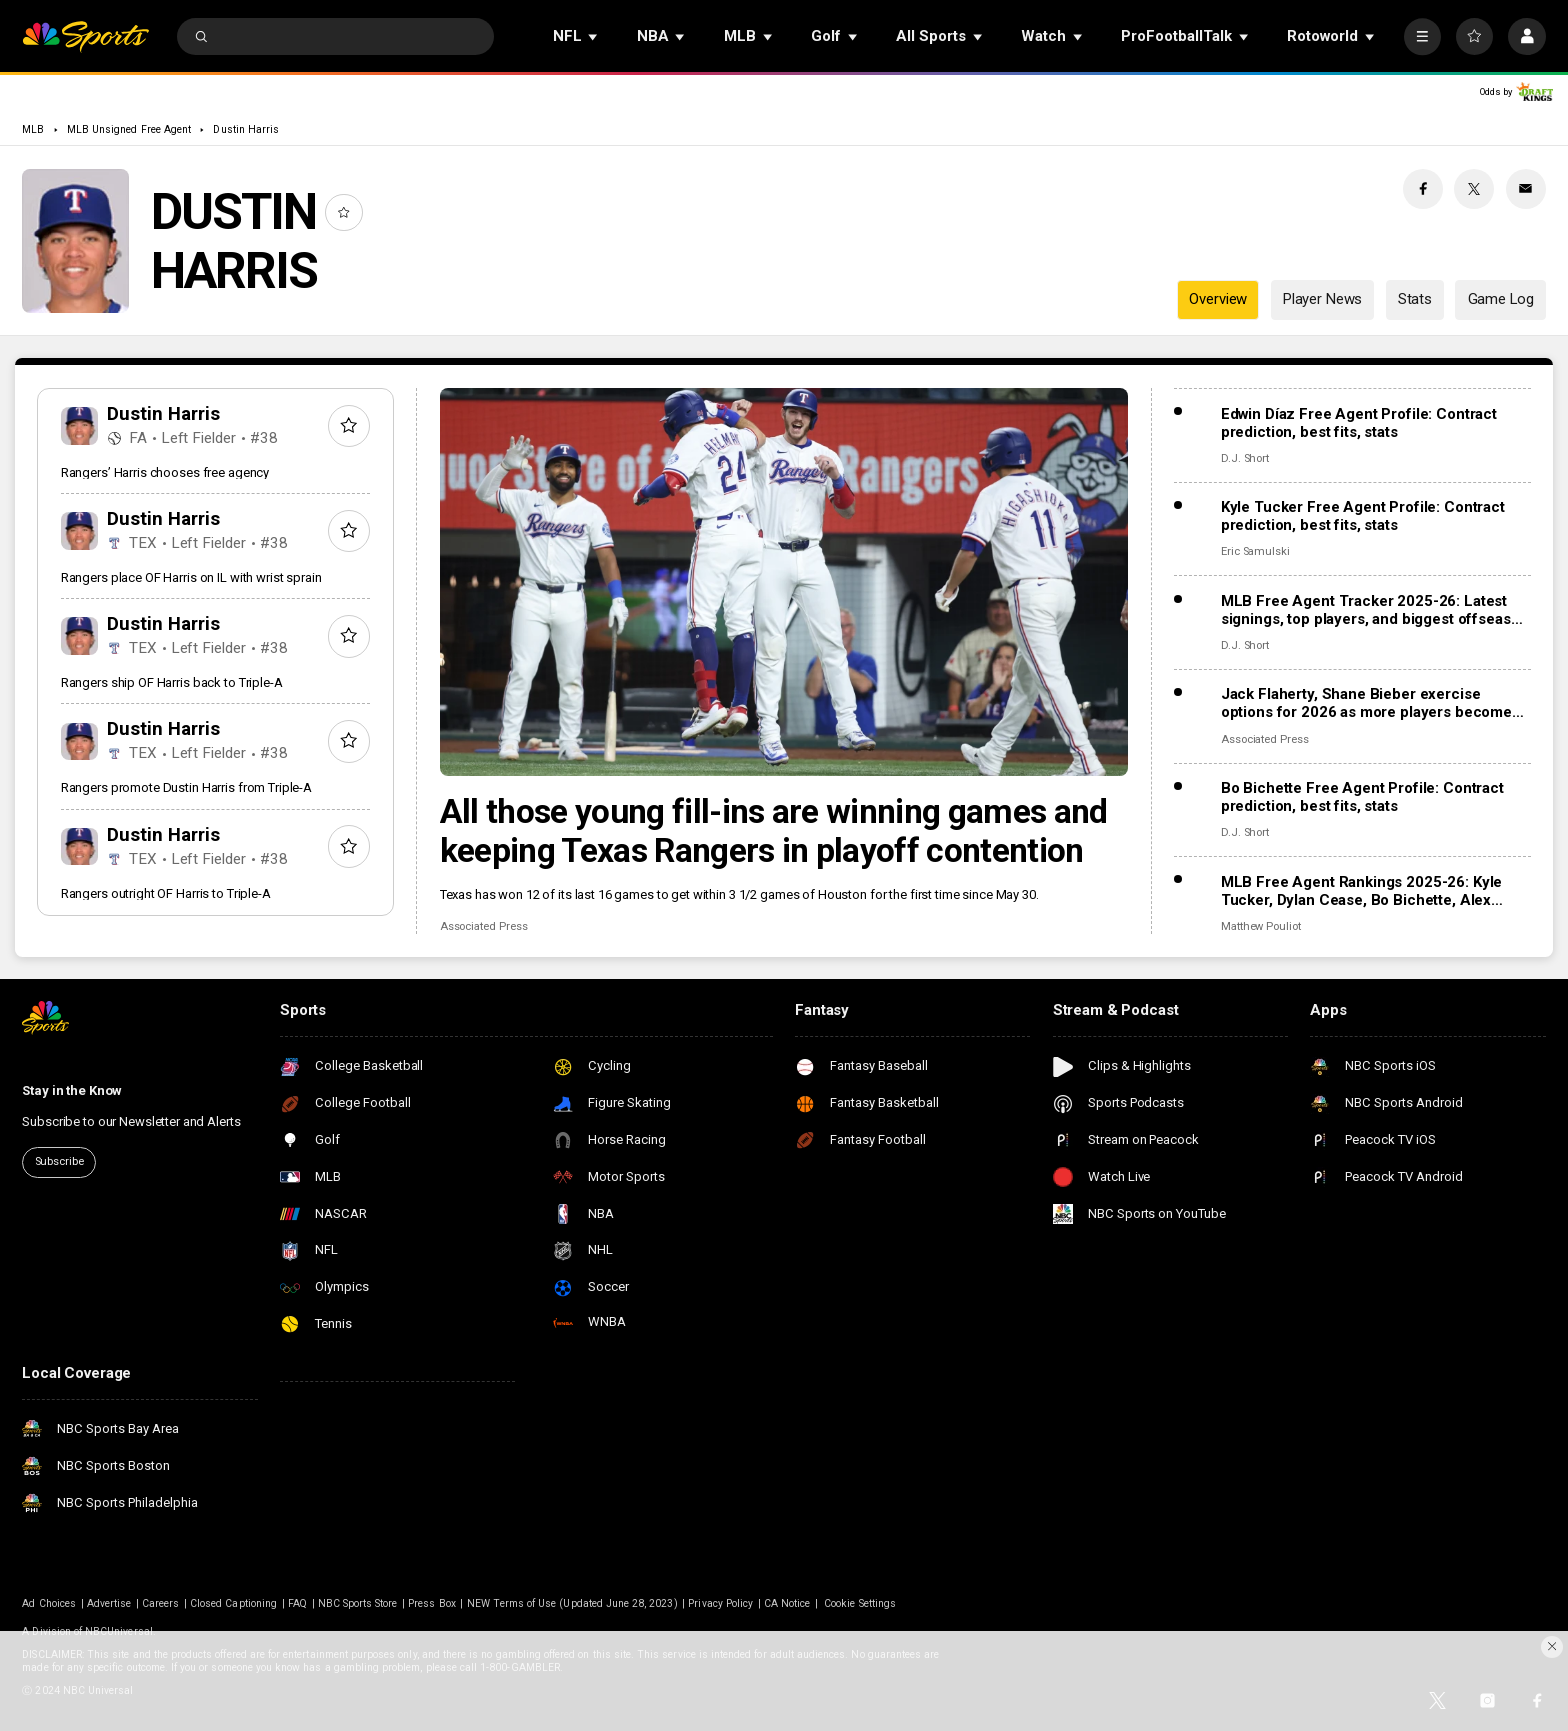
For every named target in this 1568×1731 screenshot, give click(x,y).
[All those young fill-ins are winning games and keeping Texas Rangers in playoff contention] (784, 582)
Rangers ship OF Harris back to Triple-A (172, 682)
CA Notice (787, 1603)
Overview (1218, 299)
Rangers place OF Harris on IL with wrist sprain (191, 577)
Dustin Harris (246, 129)
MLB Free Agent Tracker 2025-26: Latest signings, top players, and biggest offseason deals (1374, 610)
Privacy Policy (720, 1603)
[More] (1422, 36)
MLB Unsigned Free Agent (129, 129)
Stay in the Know (72, 1090)
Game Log (1501, 299)
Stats (1415, 299)
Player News (1322, 299)
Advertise (109, 1603)
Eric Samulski (1255, 551)
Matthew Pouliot (1261, 926)
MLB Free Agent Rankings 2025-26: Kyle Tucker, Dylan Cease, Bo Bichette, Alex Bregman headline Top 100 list (1361, 891)
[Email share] (1526, 189)
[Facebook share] (1423, 189)
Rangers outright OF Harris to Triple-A (166, 893)
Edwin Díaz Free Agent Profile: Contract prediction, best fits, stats (1359, 423)
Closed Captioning (233, 1603)
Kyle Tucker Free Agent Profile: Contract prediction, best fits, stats (1363, 516)
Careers (160, 1603)
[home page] (85, 36)
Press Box (431, 1603)
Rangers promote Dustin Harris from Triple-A (186, 787)
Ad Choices (49, 1603)
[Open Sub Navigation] (594, 36)
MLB (33, 129)
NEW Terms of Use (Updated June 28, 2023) (572, 1603)
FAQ (297, 1603)
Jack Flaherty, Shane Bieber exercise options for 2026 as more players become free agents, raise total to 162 (1366, 703)
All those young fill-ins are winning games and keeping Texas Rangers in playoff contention (774, 831)
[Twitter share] (1474, 189)
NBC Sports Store (358, 1603)
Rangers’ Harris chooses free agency (165, 472)
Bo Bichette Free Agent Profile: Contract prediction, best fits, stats (1362, 797)
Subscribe (59, 1161)
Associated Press (484, 926)
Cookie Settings (860, 1603)
